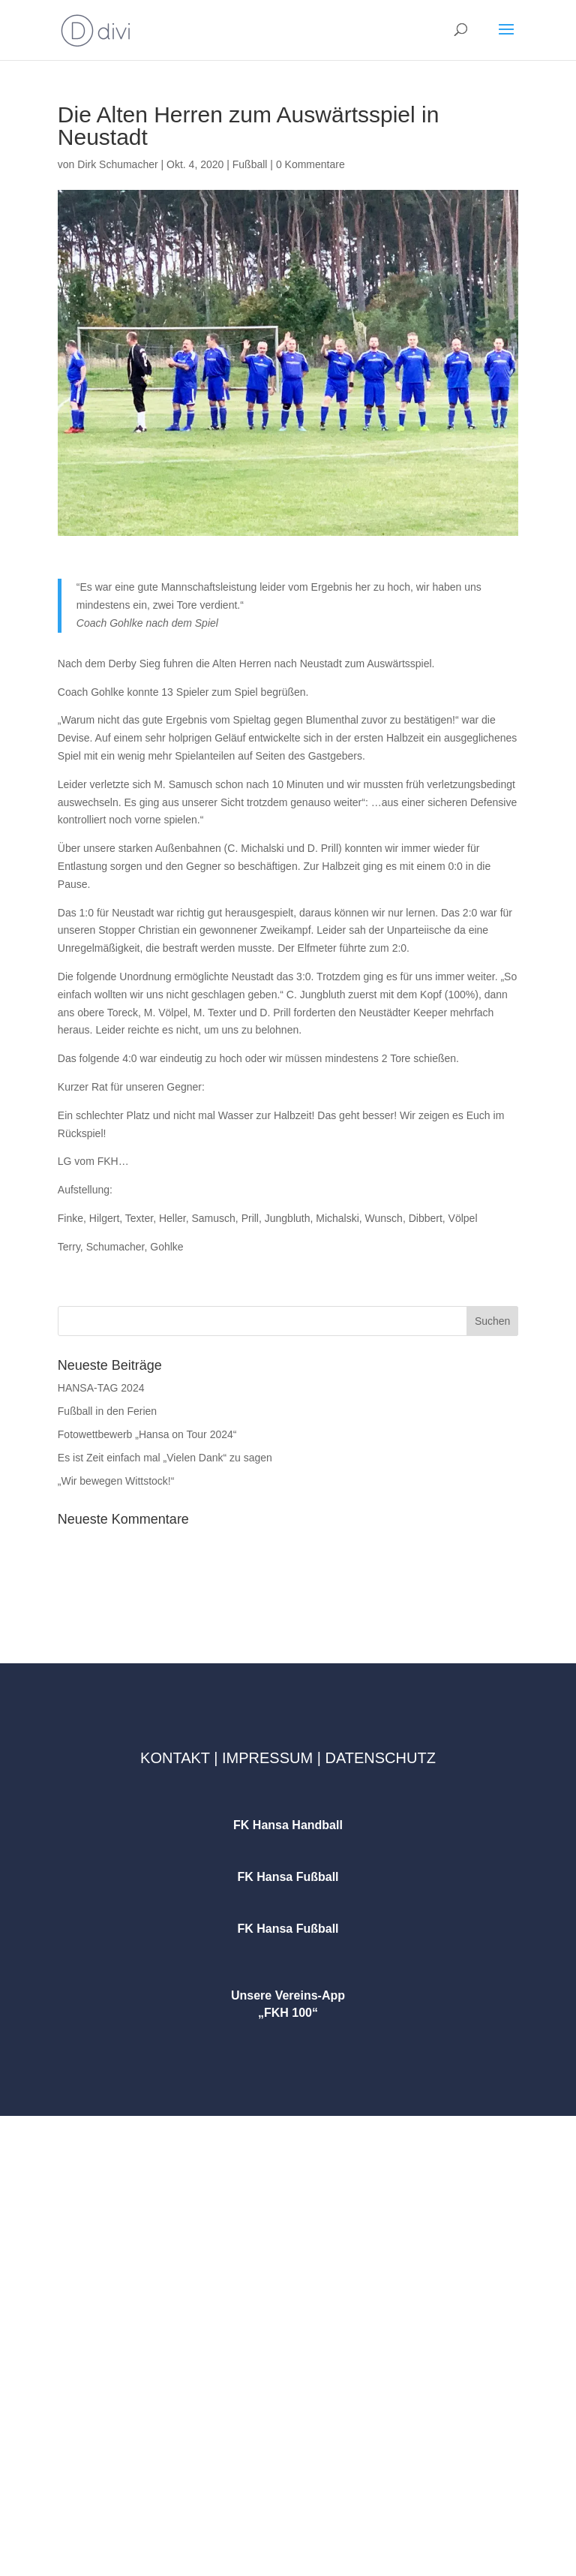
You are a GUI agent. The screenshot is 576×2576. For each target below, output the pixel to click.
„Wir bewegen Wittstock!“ (116, 1481)
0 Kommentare (310, 164)
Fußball (250, 164)
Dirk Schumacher (117, 164)
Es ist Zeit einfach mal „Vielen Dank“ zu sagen (165, 1458)
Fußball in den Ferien (107, 1411)
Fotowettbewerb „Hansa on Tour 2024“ (147, 1434)
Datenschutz (380, 1758)
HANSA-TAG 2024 (101, 1388)
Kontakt (175, 1758)
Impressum (267, 1758)
